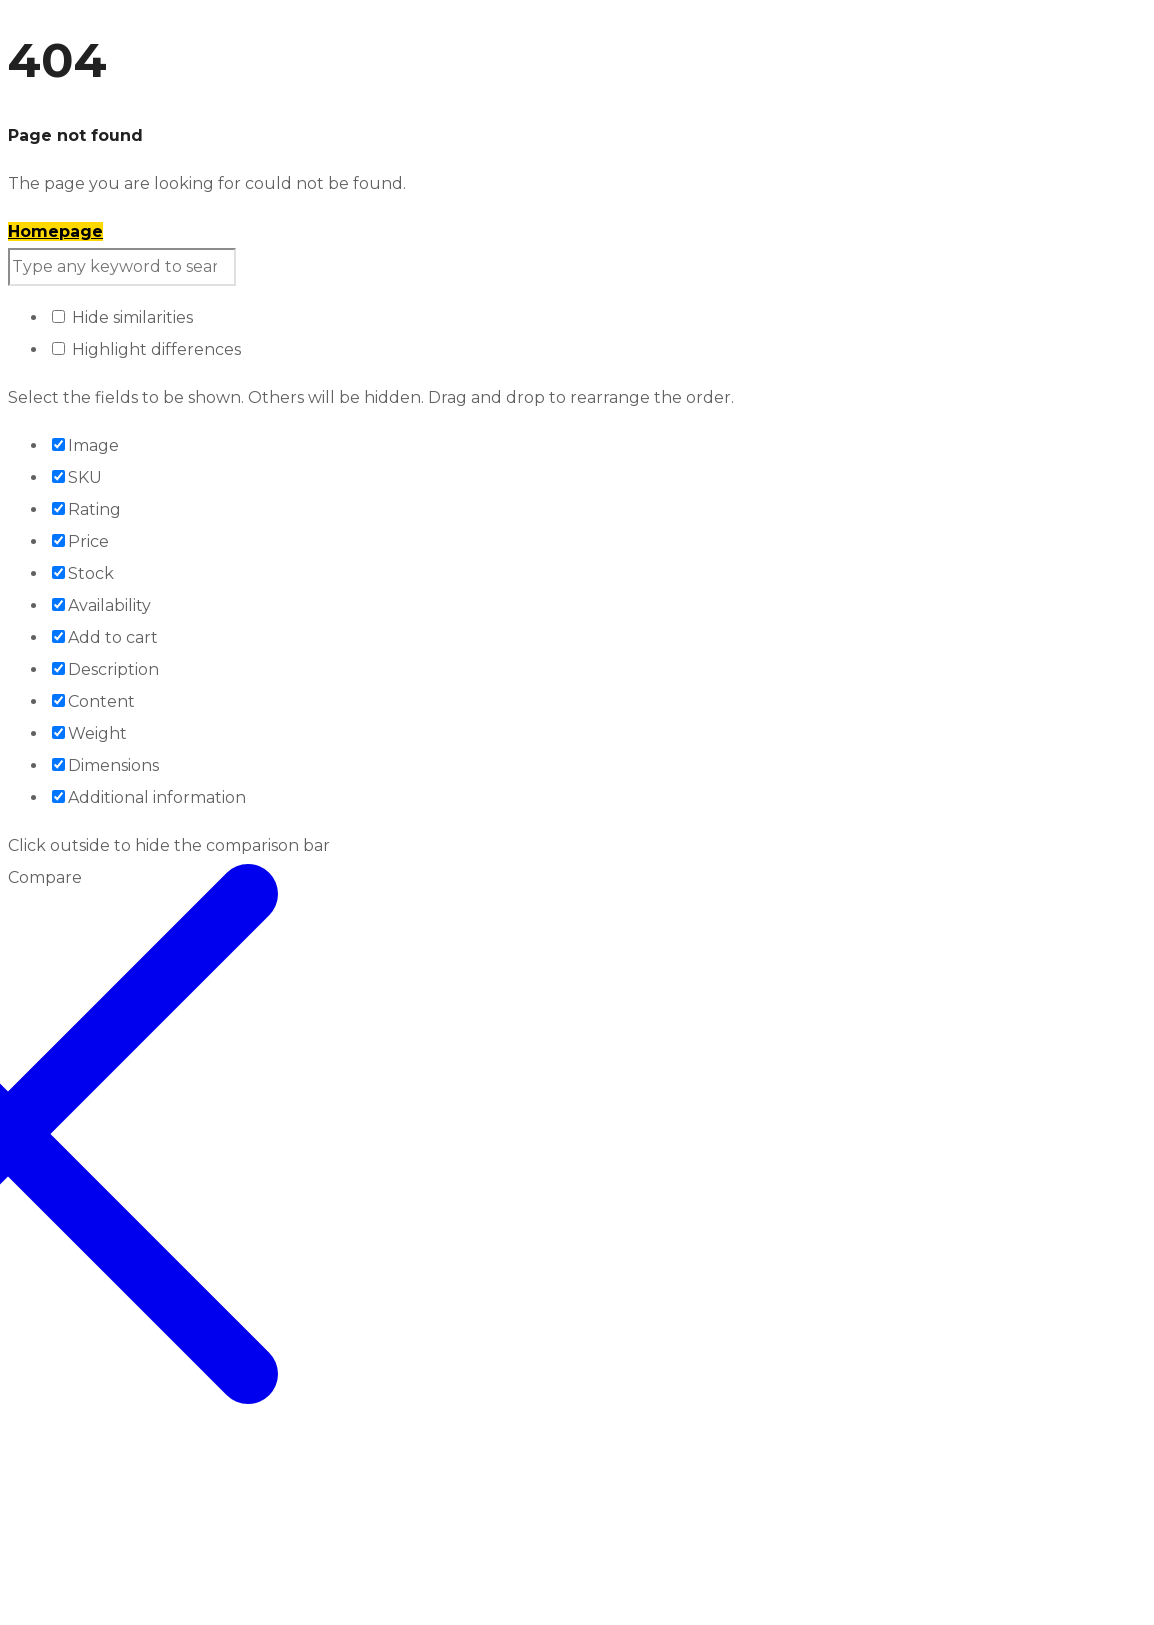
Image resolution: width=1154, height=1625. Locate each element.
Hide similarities (122, 317)
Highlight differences (146, 349)
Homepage (55, 231)
